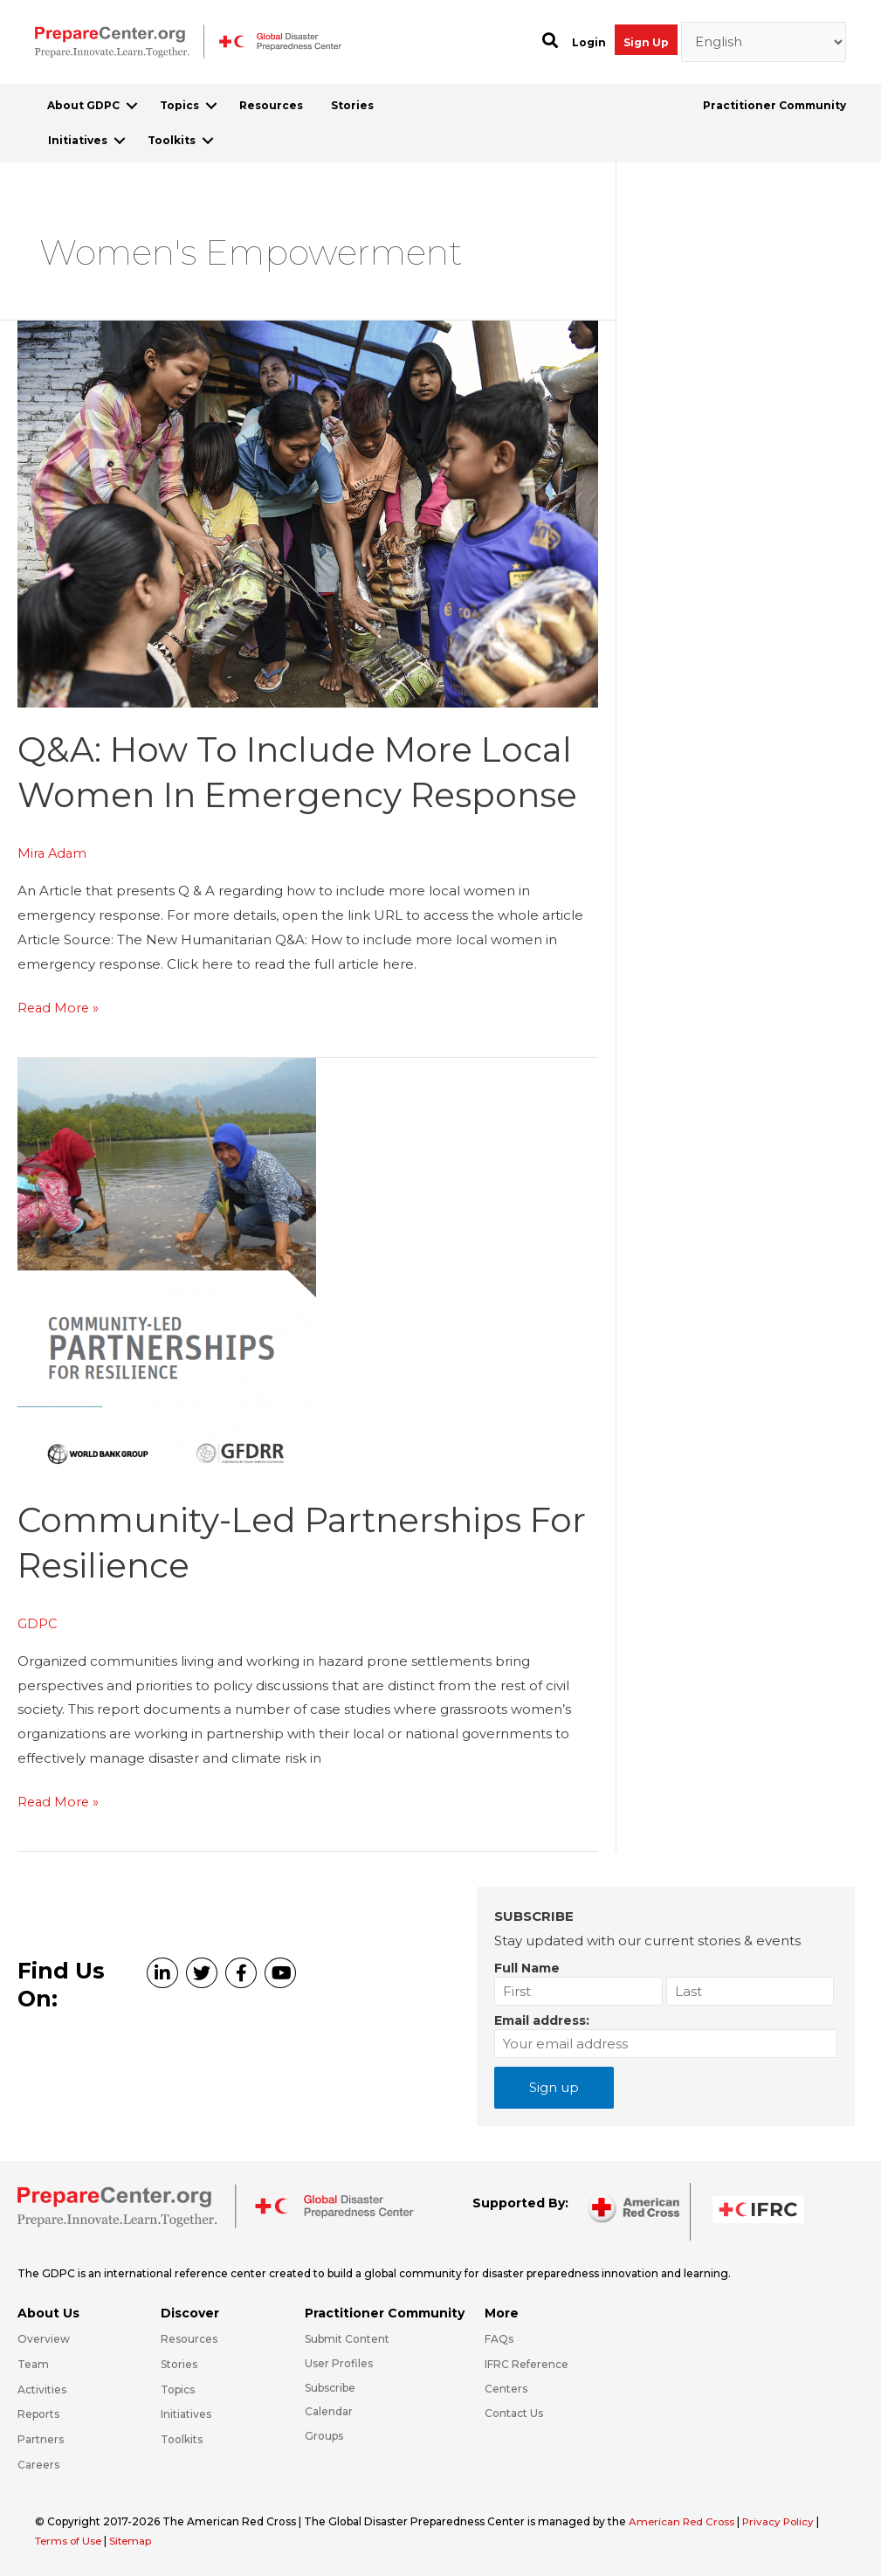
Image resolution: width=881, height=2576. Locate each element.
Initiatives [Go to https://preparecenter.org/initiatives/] (186, 2413)
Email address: (541, 2019)
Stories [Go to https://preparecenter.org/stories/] (179, 2363)
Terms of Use (70, 2539)
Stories (352, 105)
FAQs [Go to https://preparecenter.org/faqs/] (499, 2338)
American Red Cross (684, 2520)
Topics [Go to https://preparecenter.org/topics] (178, 2388)
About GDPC (83, 105)
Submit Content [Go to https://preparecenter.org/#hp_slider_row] (347, 2338)
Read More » (59, 1008)
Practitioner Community (774, 105)
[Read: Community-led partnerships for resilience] (166, 1265)
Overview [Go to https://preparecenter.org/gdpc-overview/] (43, 2338)
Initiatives (77, 140)
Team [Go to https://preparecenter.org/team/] (33, 2363)
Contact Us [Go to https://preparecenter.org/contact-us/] (514, 2412)
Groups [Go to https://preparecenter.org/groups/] (324, 2434)
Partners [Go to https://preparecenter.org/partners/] (40, 2438)
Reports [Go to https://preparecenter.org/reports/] (38, 2413)
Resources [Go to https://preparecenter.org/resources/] (189, 2338)
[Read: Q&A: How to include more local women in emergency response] (307, 512)
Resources (271, 105)
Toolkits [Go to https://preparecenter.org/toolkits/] (182, 2438)
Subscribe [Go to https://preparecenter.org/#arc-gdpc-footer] (330, 2386)
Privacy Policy (784, 2520)
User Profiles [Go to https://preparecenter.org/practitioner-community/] (339, 2362)
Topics (179, 105)
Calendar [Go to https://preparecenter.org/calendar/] (329, 2410)
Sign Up (646, 42)
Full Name (527, 1967)
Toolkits (172, 140)
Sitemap (135, 2539)
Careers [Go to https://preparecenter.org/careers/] (38, 2463)
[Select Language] (764, 42)
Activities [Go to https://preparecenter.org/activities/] (41, 2388)
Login (589, 42)
